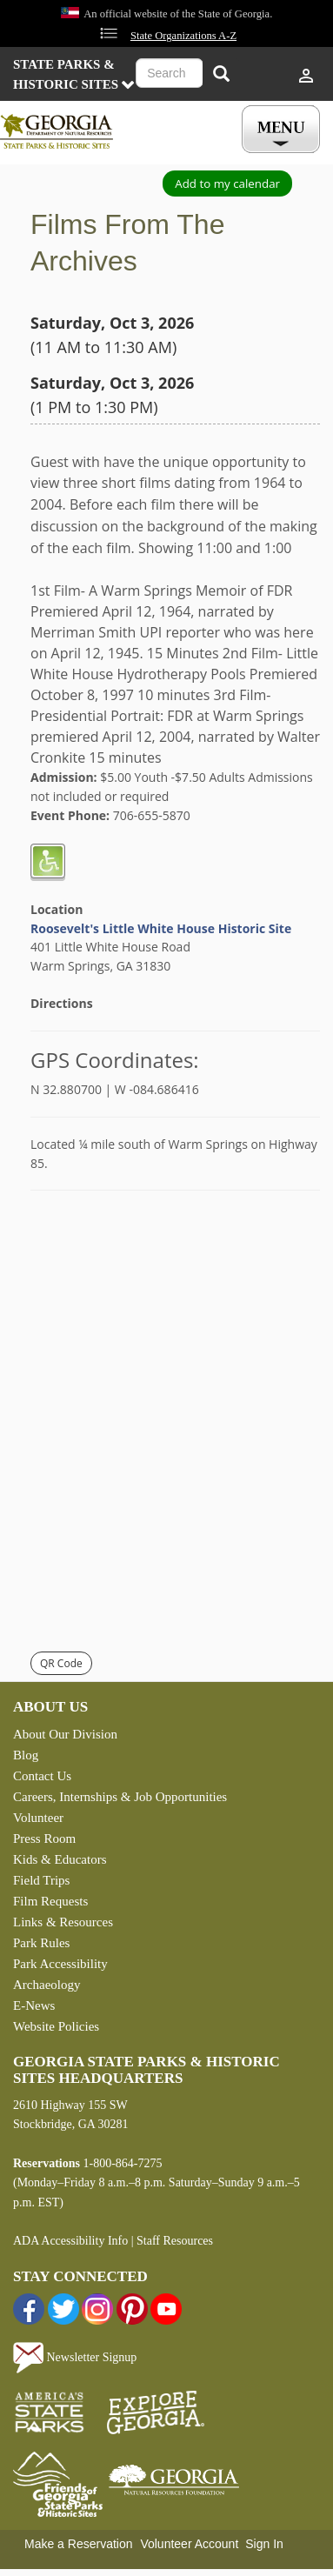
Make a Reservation (78, 2544)
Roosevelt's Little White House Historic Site (160, 928)
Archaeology (46, 1985)
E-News (34, 2005)
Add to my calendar (227, 183)
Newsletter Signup (75, 2357)
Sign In (264, 2544)
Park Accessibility (60, 1964)
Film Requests (50, 1901)
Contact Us (42, 1776)
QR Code (61, 1663)
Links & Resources (63, 1922)
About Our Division (65, 1734)
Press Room (44, 1838)
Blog (25, 1755)
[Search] (221, 75)
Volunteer (38, 1818)
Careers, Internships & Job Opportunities (120, 1797)
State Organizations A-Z (183, 36)
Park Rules (41, 1943)
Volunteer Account (189, 2544)
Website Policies (56, 2026)
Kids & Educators (59, 1859)
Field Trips (41, 1880)
